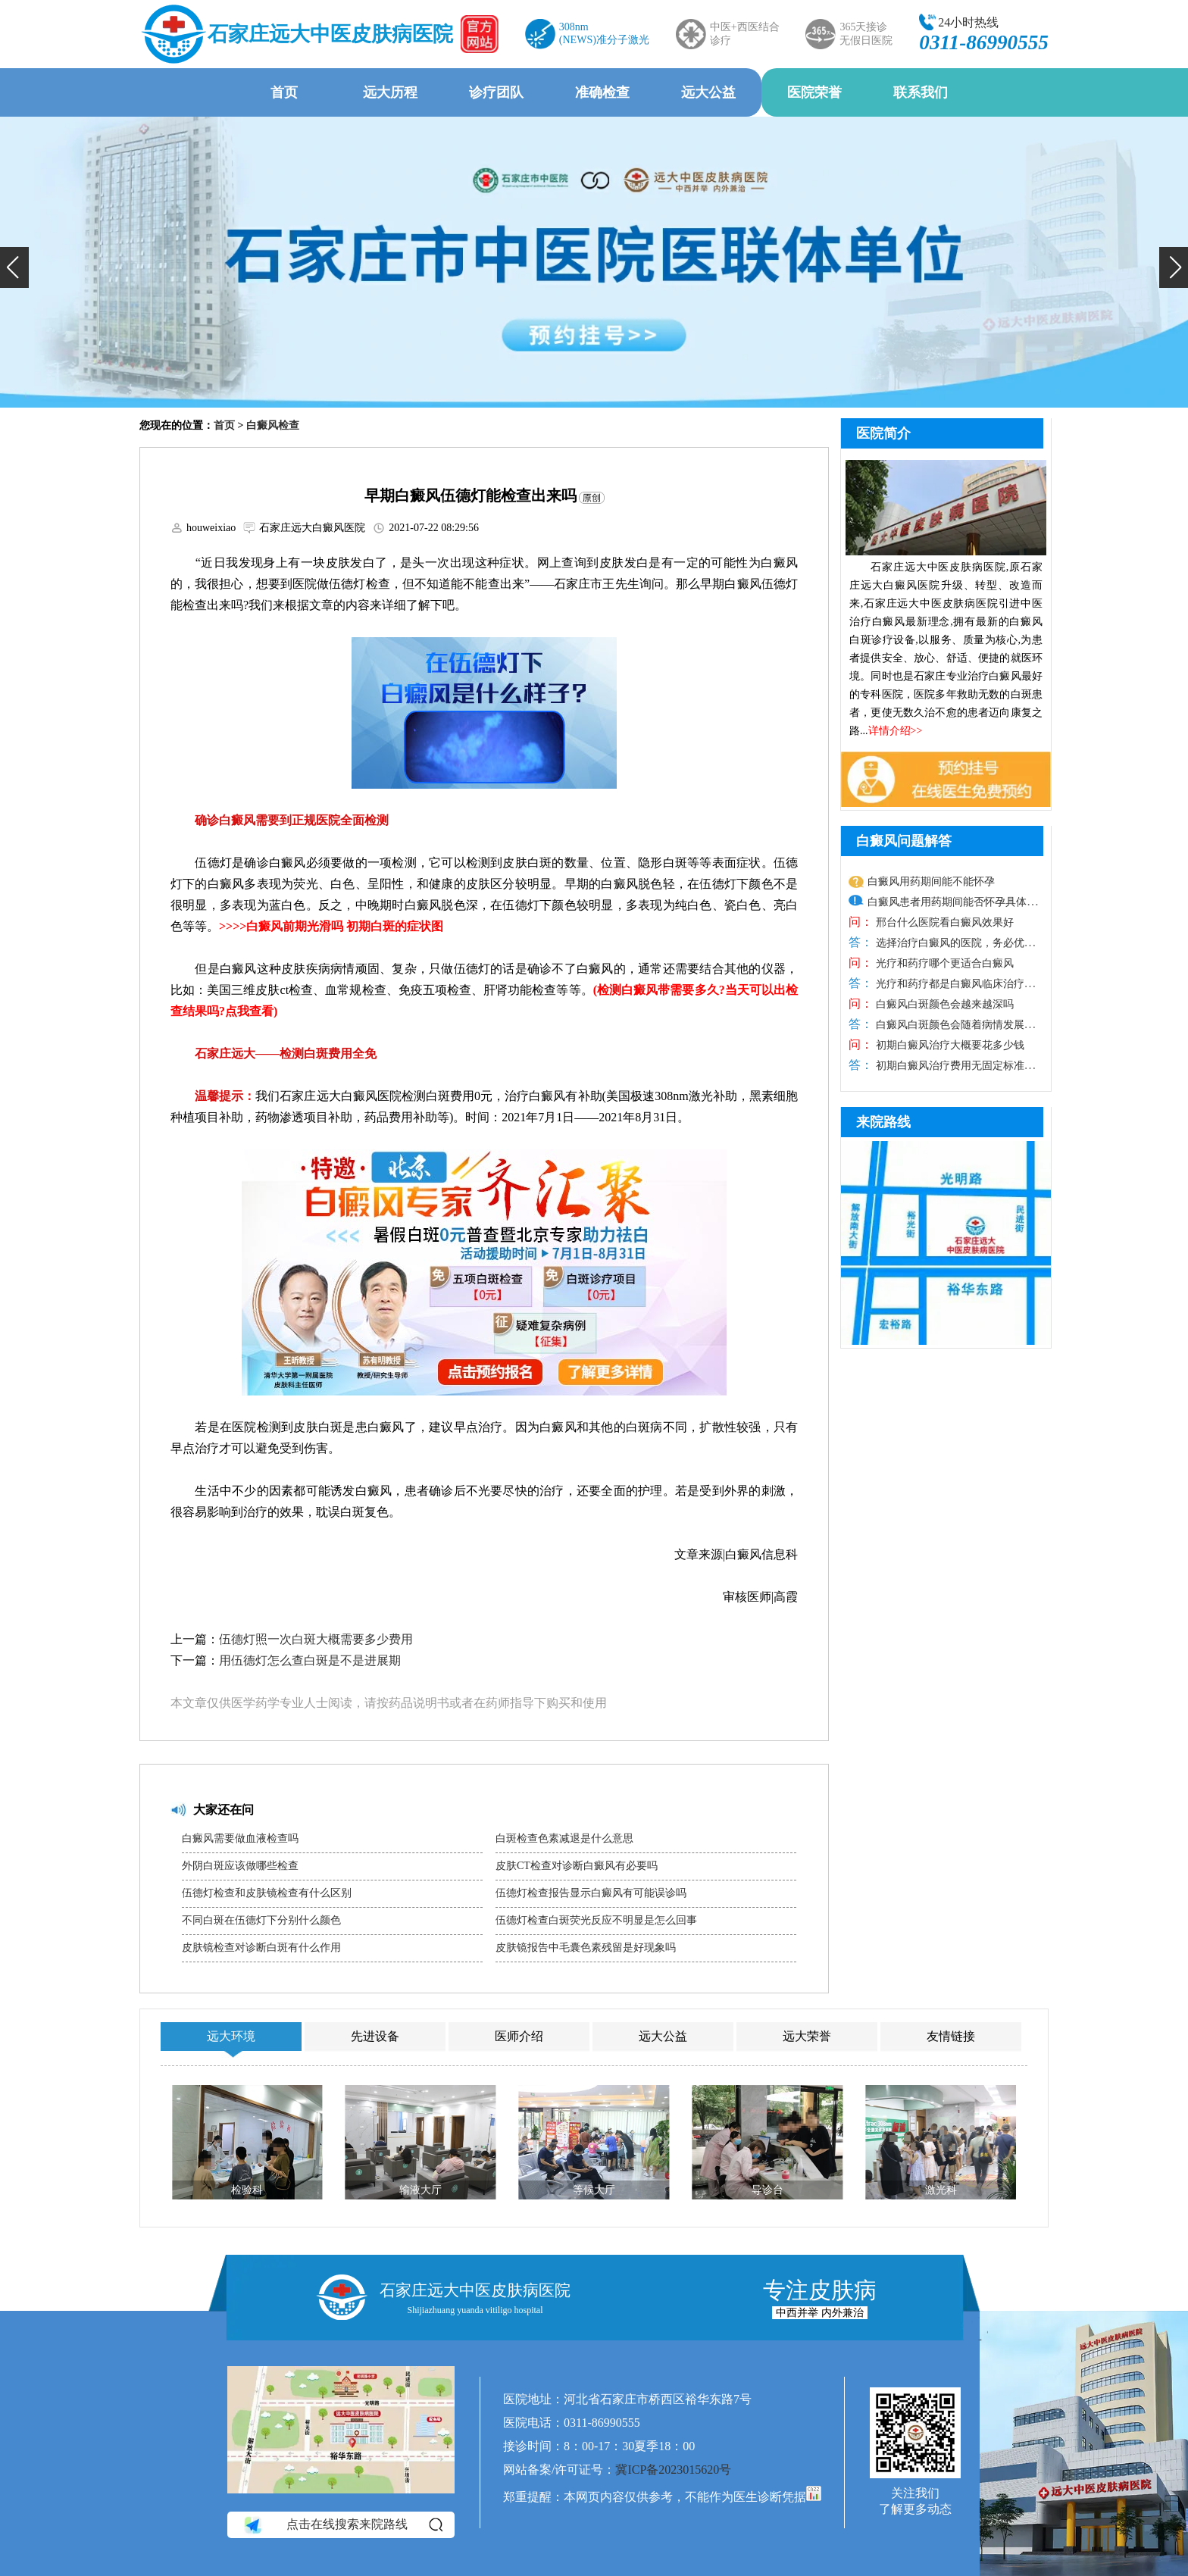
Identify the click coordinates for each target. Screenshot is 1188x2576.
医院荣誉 (814, 92)
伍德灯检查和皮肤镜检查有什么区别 (267, 1893)
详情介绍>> (895, 730)
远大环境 (231, 2036)
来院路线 (883, 1122)
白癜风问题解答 (904, 841)
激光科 (941, 2190)
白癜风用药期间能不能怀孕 (931, 881)
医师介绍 (519, 2036)
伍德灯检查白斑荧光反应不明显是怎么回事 (596, 1920)
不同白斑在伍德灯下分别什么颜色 (261, 1920)
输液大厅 (420, 2190)
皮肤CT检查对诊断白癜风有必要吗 (577, 1865)
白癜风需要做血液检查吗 (240, 1838)
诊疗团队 (496, 92)
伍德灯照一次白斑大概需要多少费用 (316, 1639)
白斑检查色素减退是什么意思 (564, 1838)
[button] (14, 267)
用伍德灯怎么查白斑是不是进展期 (310, 1660)
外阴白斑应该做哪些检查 (240, 1865)
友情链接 (951, 2036)
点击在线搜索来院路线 (342, 2524)
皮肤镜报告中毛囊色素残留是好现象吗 (586, 1947)
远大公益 (708, 92)
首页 (284, 92)
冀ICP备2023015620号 (673, 2469)
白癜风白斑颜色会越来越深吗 (943, 1004)
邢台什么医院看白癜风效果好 (943, 922)
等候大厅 (594, 2190)
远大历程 (390, 92)
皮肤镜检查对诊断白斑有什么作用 (261, 1947)
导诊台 (767, 2190)
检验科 (247, 2190)
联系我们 (920, 92)
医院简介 (883, 433)
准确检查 (602, 92)
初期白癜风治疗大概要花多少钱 (948, 1045)
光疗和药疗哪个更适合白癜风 (943, 963)
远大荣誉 (807, 2036)
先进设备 (375, 2036)
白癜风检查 (272, 425)
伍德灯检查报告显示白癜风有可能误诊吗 (591, 1893)
